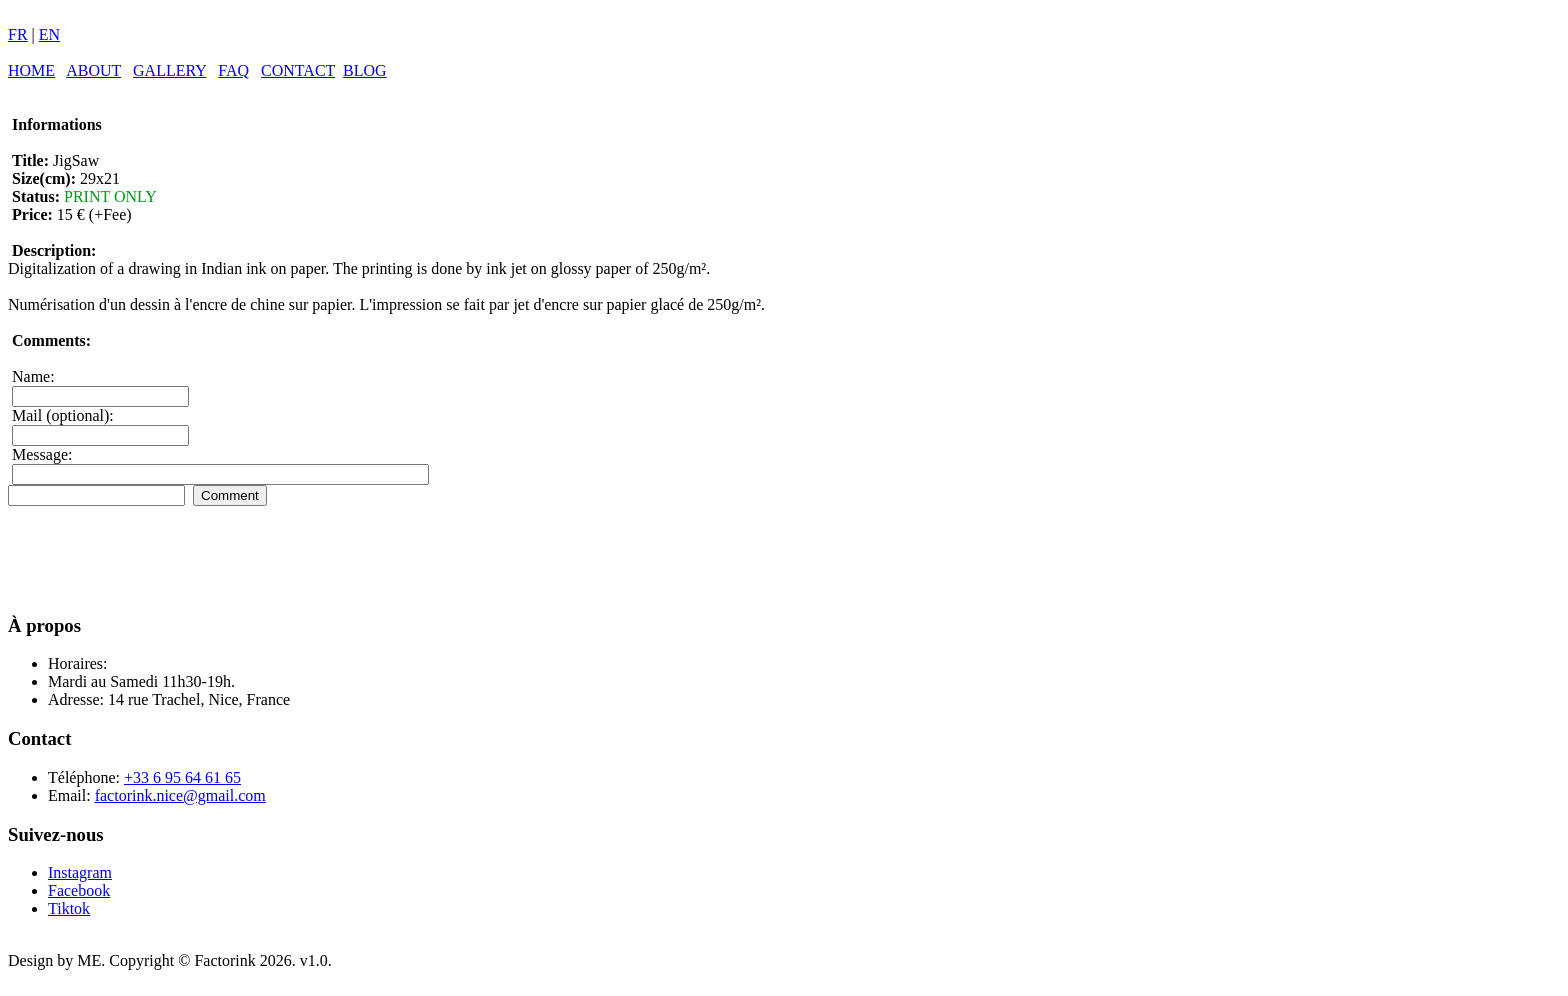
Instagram (80, 872)
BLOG (365, 70)
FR (18, 34)
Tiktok (69, 908)
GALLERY (169, 70)
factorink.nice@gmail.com (180, 795)
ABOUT (93, 70)
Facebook (79, 890)
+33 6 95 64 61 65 (182, 777)
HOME (31, 70)
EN (49, 34)
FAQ (233, 70)
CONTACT (298, 70)
